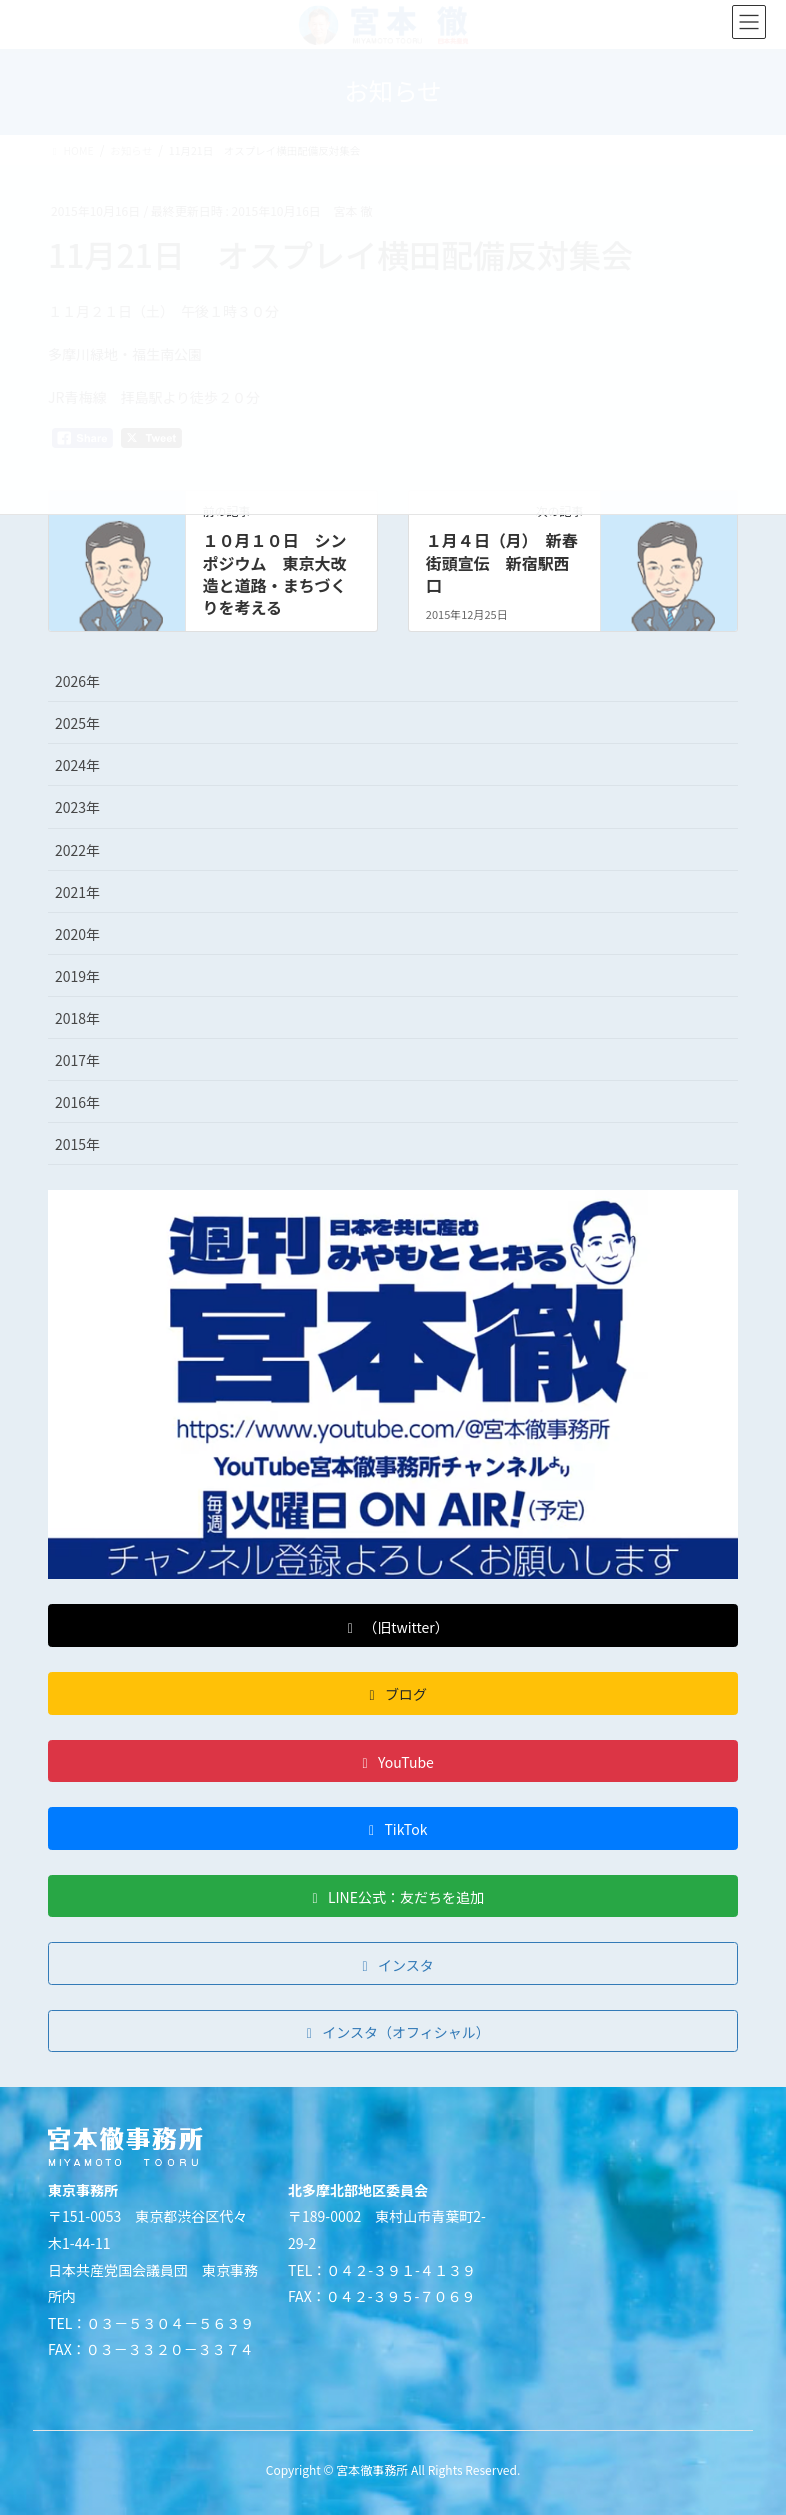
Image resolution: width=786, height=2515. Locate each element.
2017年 (77, 1060)
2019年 (77, 976)
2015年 (77, 1144)
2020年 (77, 934)
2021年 (77, 892)
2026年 (77, 681)
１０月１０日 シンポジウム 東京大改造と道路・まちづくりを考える (274, 573)
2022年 (77, 850)
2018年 (77, 1018)
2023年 (77, 807)
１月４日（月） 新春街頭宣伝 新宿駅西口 (502, 562)
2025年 (77, 723)
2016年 (77, 1102)
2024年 (77, 765)
